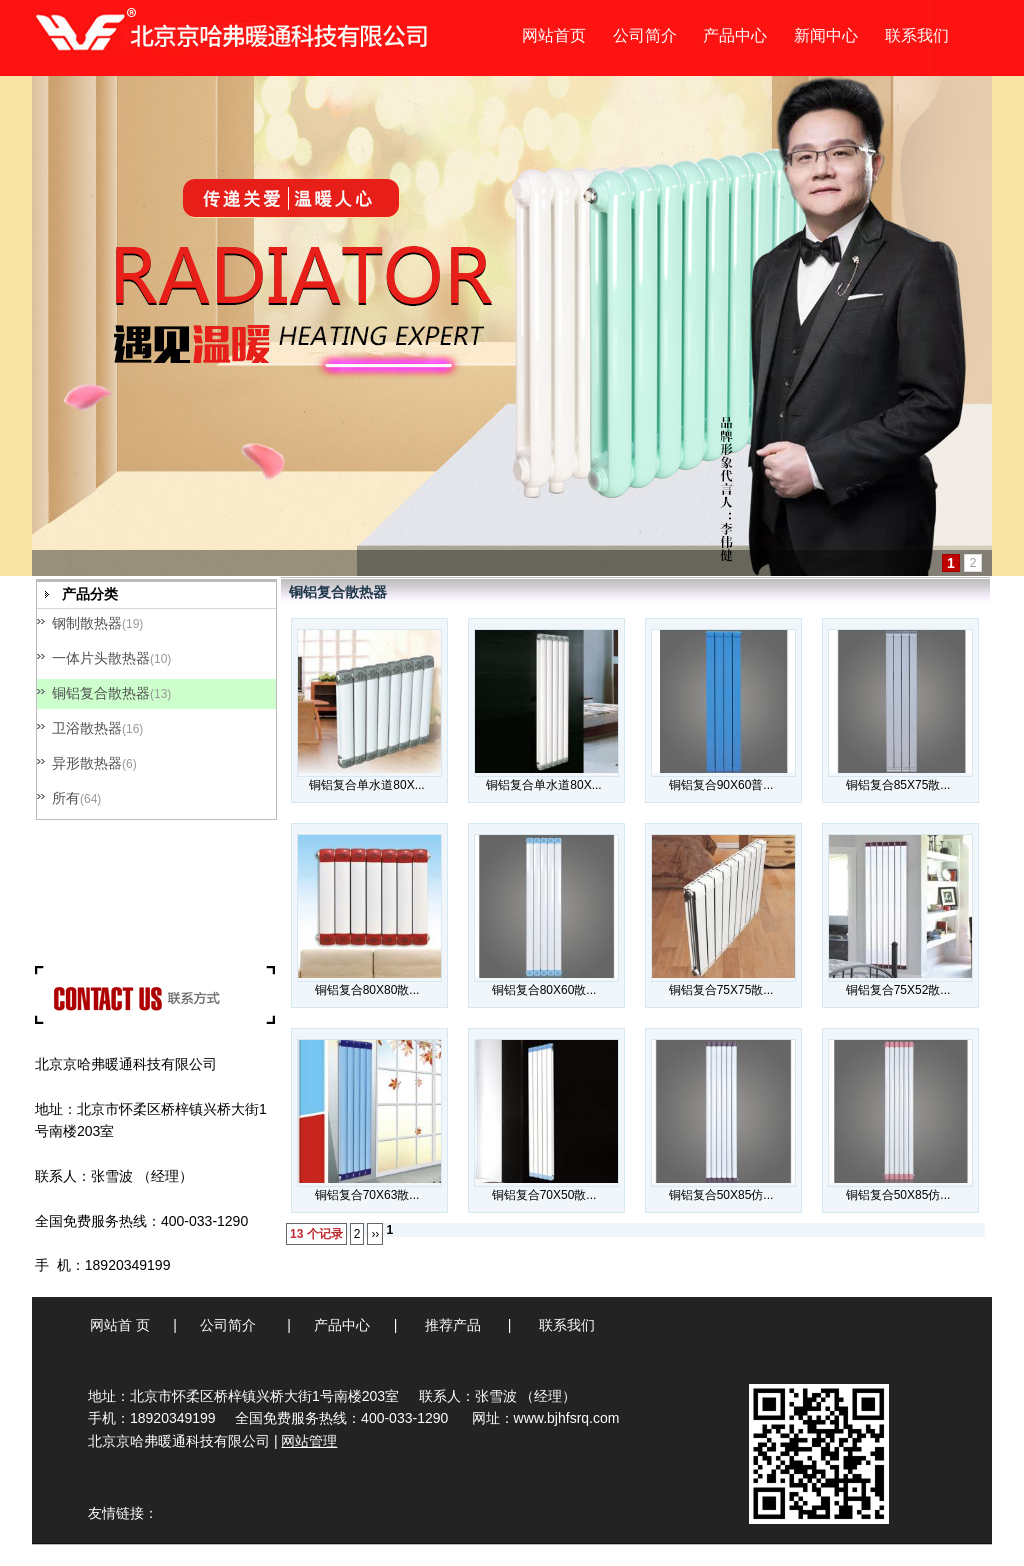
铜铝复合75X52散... (898, 990)
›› (375, 1234)
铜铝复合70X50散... (544, 1195)
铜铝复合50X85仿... (721, 1195)
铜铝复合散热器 (101, 693)
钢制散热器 (87, 623)
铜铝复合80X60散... (544, 990)
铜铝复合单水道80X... (366, 785)
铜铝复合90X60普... (721, 785)
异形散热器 (87, 763)
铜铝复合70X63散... (367, 1195)
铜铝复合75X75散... (721, 990)
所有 (66, 798)
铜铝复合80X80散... (367, 990)
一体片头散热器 (101, 658)
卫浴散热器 (87, 728)
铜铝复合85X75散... (898, 785)
